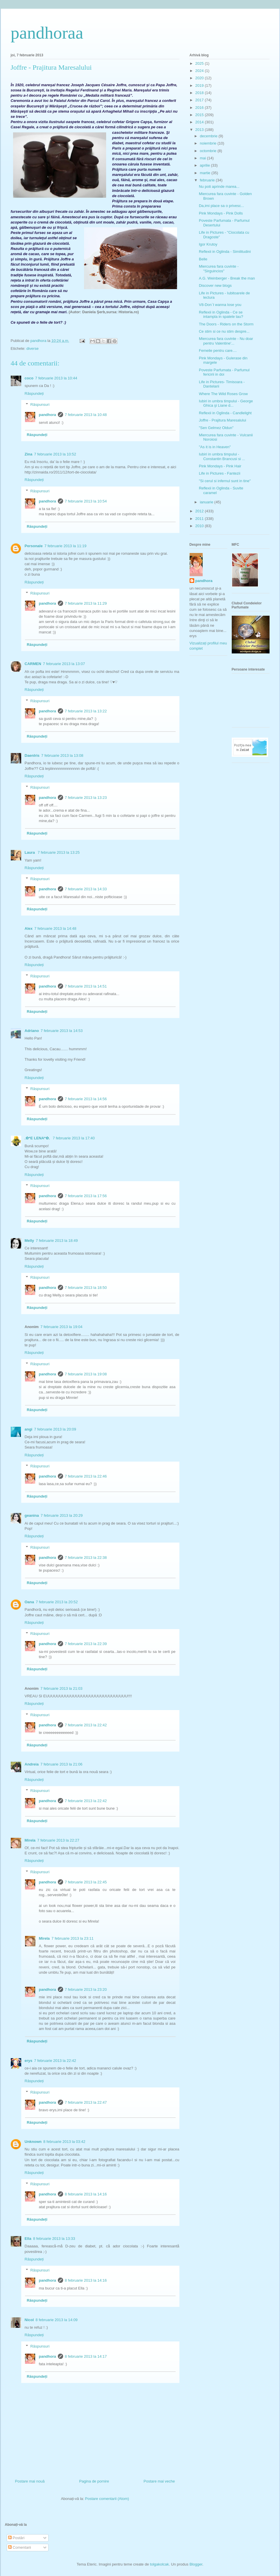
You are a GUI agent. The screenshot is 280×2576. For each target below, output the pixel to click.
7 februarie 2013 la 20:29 (62, 1515)
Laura (30, 852)
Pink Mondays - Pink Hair (220, 466)
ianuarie (207, 502)
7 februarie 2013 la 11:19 (65, 546)
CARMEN (33, 664)
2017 (200, 100)
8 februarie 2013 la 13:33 (54, 2238)
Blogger (196, 2564)
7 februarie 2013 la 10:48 (86, 414)
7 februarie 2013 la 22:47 (86, 2102)
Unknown (33, 2141)
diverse (32, 348)
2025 (200, 63)
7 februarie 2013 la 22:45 (86, 1882)
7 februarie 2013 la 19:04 (61, 1327)
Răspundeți (34, 393)
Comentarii (19, 2547)
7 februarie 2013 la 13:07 (64, 664)
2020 (200, 78)
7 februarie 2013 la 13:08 (62, 755)
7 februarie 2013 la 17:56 (86, 1196)
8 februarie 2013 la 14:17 (86, 2356)
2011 (200, 518)
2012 (200, 511)
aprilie (205, 165)
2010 (200, 526)
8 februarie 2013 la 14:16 (86, 2194)
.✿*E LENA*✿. (38, 1138)
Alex (29, 928)
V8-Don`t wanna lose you (220, 304)
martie (205, 173)
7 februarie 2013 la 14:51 (86, 986)
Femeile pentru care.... (218, 350)
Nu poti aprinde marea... (219, 186)
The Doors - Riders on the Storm (226, 324)
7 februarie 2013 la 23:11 (72, 1938)
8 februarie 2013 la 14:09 (56, 2320)
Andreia (32, 1764)
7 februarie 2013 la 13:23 (86, 797)
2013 (200, 129)
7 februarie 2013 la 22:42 (86, 1725)
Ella (28, 2238)
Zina (29, 454)
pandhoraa (47, 32)
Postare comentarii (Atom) (107, 2498)
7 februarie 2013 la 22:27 (58, 1840)
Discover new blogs (215, 285)
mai (203, 158)
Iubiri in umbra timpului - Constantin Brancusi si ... (222, 456)
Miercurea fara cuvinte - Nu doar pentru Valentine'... (226, 340)
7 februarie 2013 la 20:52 (57, 1602)
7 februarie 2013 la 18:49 (57, 1240)
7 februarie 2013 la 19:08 (86, 1374)
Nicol (29, 2320)
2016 (200, 107)
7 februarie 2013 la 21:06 (61, 1764)
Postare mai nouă (30, 2481)
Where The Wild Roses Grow (223, 394)
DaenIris (32, 755)
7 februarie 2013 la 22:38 (86, 1557)
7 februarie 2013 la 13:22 (86, 711)
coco (29, 378)
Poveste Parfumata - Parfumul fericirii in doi (224, 372)
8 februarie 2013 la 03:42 (64, 2141)
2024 (200, 71)
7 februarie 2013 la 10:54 (86, 501)
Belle (203, 259)
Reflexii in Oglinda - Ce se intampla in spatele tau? (221, 314)
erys (29, 2060)
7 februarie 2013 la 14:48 (55, 928)
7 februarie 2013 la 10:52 (55, 454)
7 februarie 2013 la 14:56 (86, 1099)
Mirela (30, 1840)
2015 (200, 115)
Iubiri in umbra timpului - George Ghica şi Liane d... (226, 403)
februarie (208, 180)
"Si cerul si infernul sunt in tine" (225, 481)
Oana (29, 1602)
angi (29, 1429)
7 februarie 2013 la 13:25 (59, 852)
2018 (200, 93)
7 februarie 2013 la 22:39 (86, 1644)
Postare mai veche (159, 2481)
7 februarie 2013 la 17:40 (74, 1138)
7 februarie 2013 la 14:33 (86, 889)
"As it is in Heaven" (215, 447)
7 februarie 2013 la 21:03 (61, 1688)
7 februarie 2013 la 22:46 (86, 1476)
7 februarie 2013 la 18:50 (86, 1287)
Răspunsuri (39, 404)
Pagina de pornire (94, 2481)
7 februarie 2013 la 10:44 (56, 378)
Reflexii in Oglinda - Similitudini (225, 251)
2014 (200, 122)
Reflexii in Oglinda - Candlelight (225, 413)
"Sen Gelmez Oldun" (216, 428)
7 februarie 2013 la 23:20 (86, 1989)
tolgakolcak (159, 2564)
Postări (16, 2538)
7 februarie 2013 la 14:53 (62, 1030)
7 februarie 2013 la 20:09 (55, 1429)
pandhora (47, 414)
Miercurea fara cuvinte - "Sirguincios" (219, 268)
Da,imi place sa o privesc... (221, 205)
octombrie (208, 151)
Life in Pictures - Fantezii (219, 473)
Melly (29, 1240)
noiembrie (208, 143)
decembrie (209, 136)
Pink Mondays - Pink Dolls (221, 213)
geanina (32, 1515)
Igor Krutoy (208, 244)
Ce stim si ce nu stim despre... (224, 331)
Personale (34, 546)
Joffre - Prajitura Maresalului (222, 420)
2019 (200, 85)
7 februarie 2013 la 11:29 (86, 603)
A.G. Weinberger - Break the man (227, 278)
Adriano (32, 1030)
